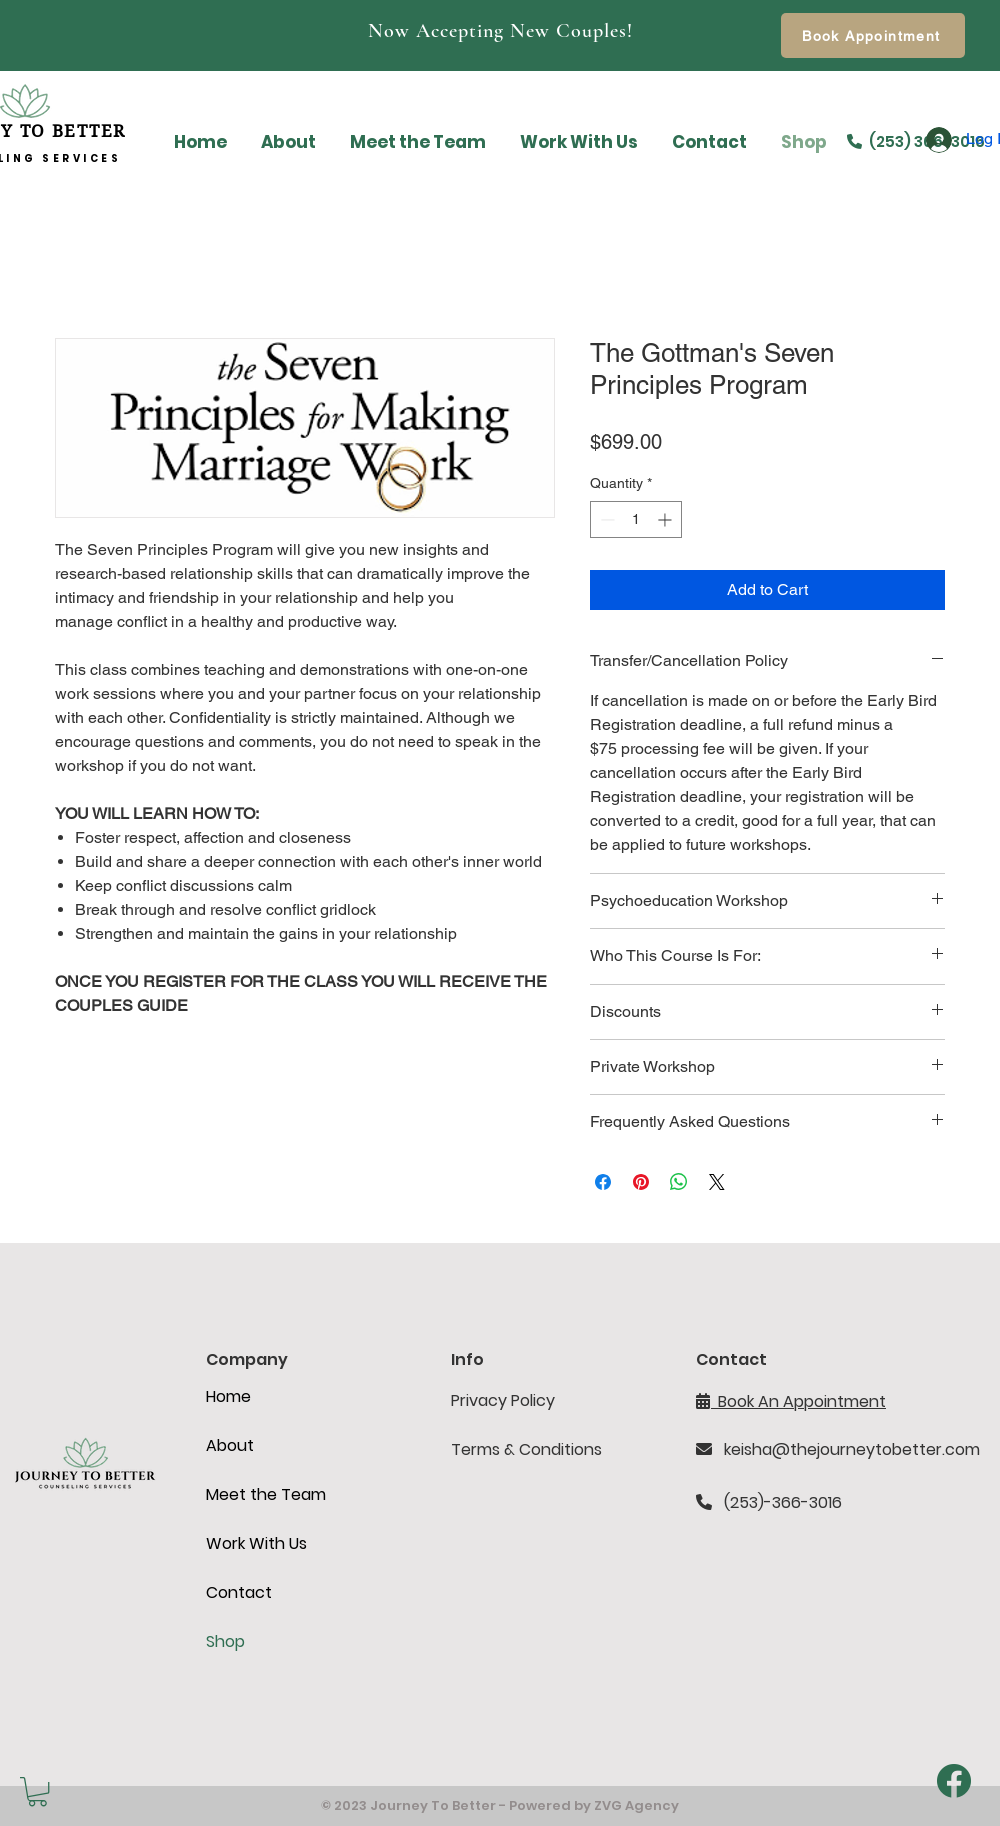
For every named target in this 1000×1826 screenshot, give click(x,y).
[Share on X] (717, 1182)
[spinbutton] (636, 519)
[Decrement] (605, 519)
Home (228, 1396)
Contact (239, 1592)
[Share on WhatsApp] (679, 1182)
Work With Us (256, 1543)
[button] (37, 1791)
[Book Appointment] (873, 35)
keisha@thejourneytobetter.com (852, 1449)
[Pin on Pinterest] (641, 1182)
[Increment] (666, 519)
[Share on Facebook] (603, 1182)
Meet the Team (266, 1494)
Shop (225, 1641)
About (230, 1445)
